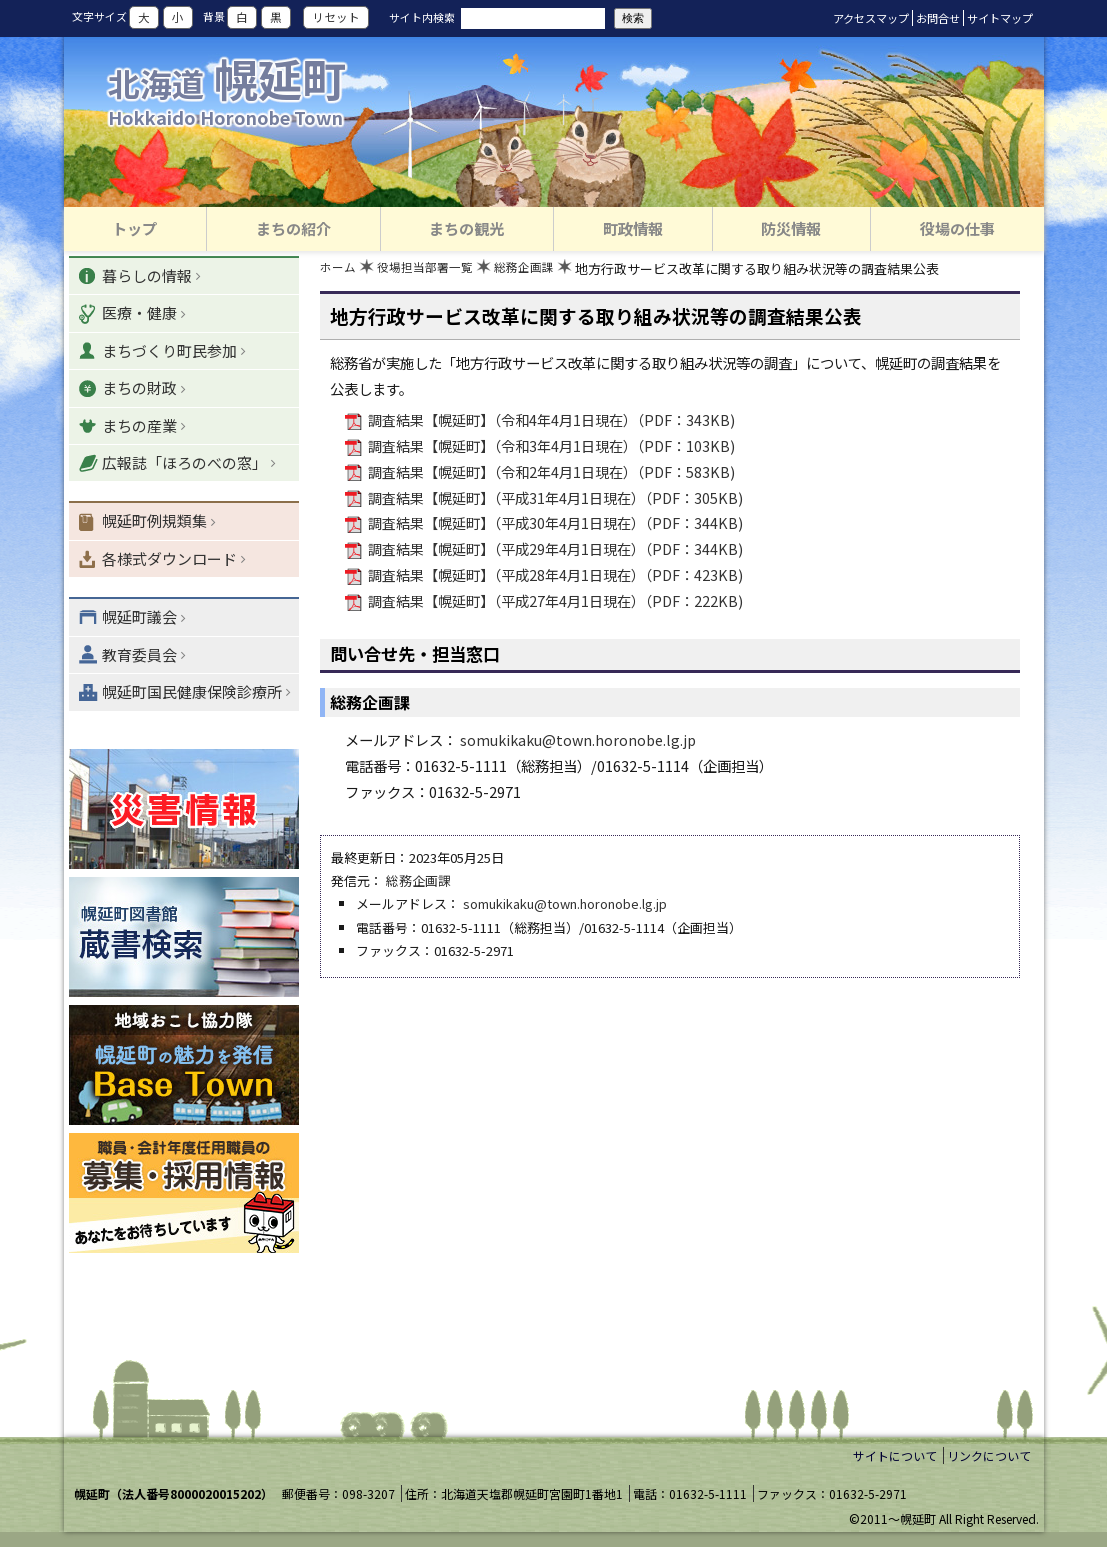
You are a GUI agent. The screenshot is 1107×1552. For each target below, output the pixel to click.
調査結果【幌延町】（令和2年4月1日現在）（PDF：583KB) (550, 473)
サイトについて (895, 1459)
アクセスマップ (871, 18)
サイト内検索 (422, 17)
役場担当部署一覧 (432, 270)
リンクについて (989, 1459)
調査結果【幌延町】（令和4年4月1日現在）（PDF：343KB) (550, 421)
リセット (336, 18)
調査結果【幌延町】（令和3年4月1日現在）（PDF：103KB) (550, 447)
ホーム (339, 270)
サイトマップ (1000, 18)
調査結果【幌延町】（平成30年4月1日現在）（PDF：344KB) (554, 525)
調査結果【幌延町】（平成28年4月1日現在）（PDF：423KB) (554, 576)
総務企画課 (537, 270)
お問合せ (938, 18)
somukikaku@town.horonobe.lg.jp (578, 741)
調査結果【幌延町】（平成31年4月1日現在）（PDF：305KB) (554, 499)
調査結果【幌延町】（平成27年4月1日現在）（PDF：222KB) (554, 602)
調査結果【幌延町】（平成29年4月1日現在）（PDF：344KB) (554, 550)
